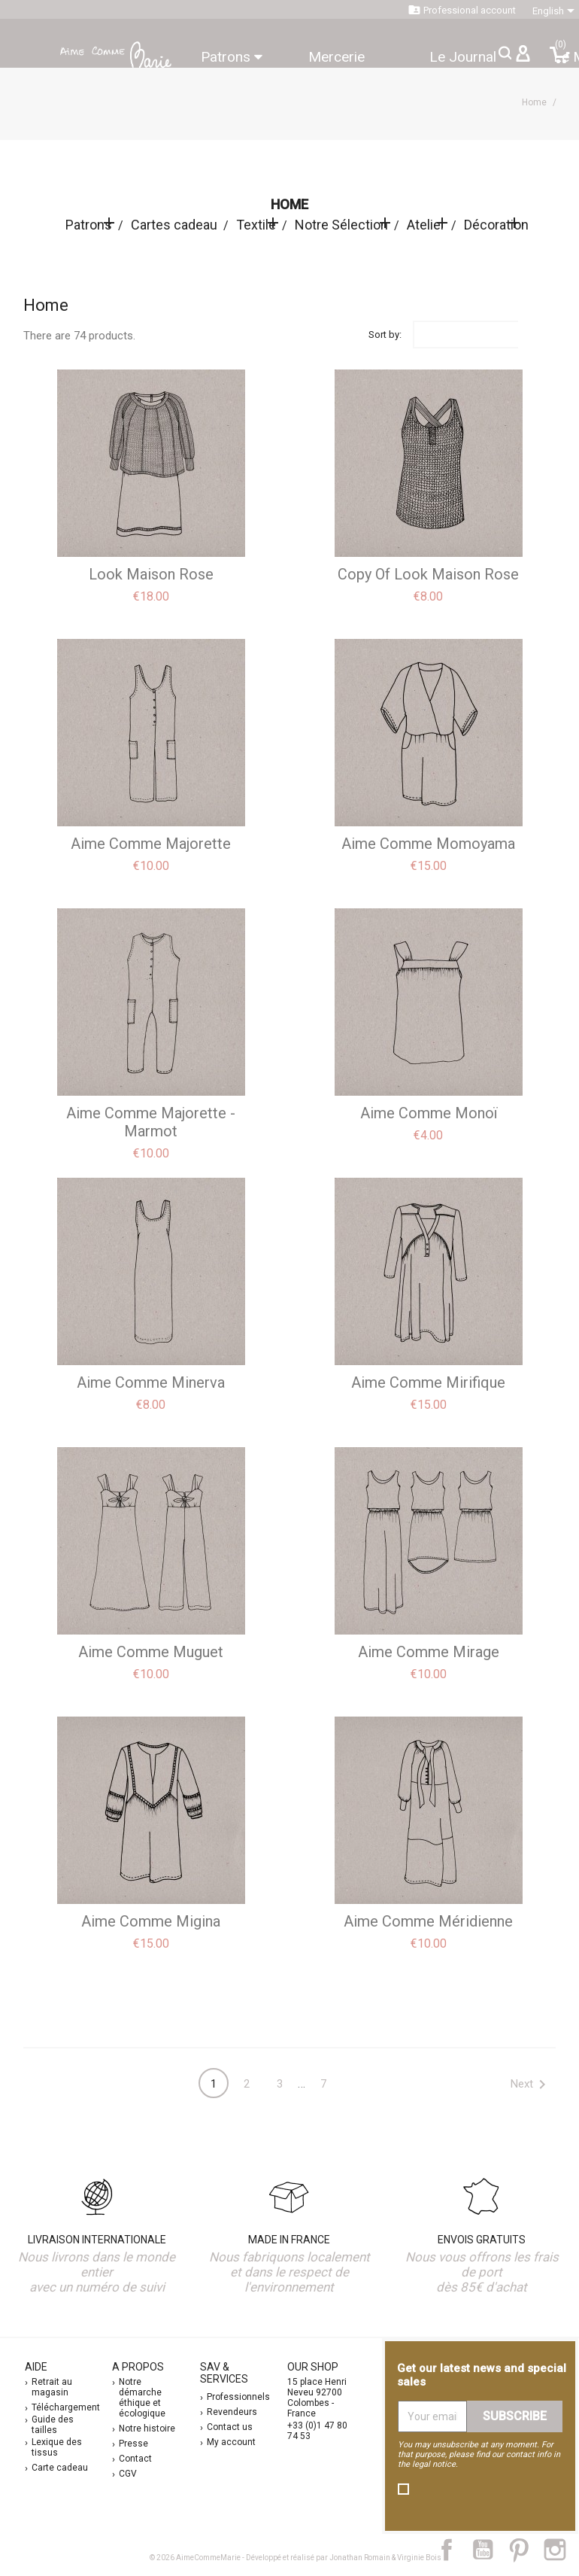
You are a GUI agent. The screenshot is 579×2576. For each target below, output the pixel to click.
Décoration (496, 225)
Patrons (231, 56)
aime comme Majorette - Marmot (150, 1122)
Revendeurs (232, 2412)
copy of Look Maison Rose (428, 574)
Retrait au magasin (52, 2387)
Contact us (230, 2427)
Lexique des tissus (57, 2447)
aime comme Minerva (151, 1382)
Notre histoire (147, 2428)
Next (531, 2085)
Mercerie (336, 56)
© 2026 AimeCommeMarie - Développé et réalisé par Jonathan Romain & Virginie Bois (295, 2557)
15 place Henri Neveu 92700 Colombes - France (317, 2398)
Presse (133, 2443)
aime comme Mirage (428, 1652)
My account (231, 2442)
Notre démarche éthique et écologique (142, 2398)
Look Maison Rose (151, 574)
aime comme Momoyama (428, 844)
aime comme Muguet (150, 1652)
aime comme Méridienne (428, 1921)
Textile (256, 225)
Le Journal (462, 56)
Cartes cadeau (174, 225)
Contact (135, 2458)
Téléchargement (66, 2407)
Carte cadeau (60, 2467)
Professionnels (238, 2397)
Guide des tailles (53, 2424)
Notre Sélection (341, 225)
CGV (128, 2473)
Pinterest (526, 2550)
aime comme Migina (150, 1921)
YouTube (489, 2550)
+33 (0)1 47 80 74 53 (317, 2430)
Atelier (426, 225)
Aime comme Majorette (151, 844)
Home (289, 204)
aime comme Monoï (428, 1113)
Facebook (455, 2550)
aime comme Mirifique (428, 1382)
